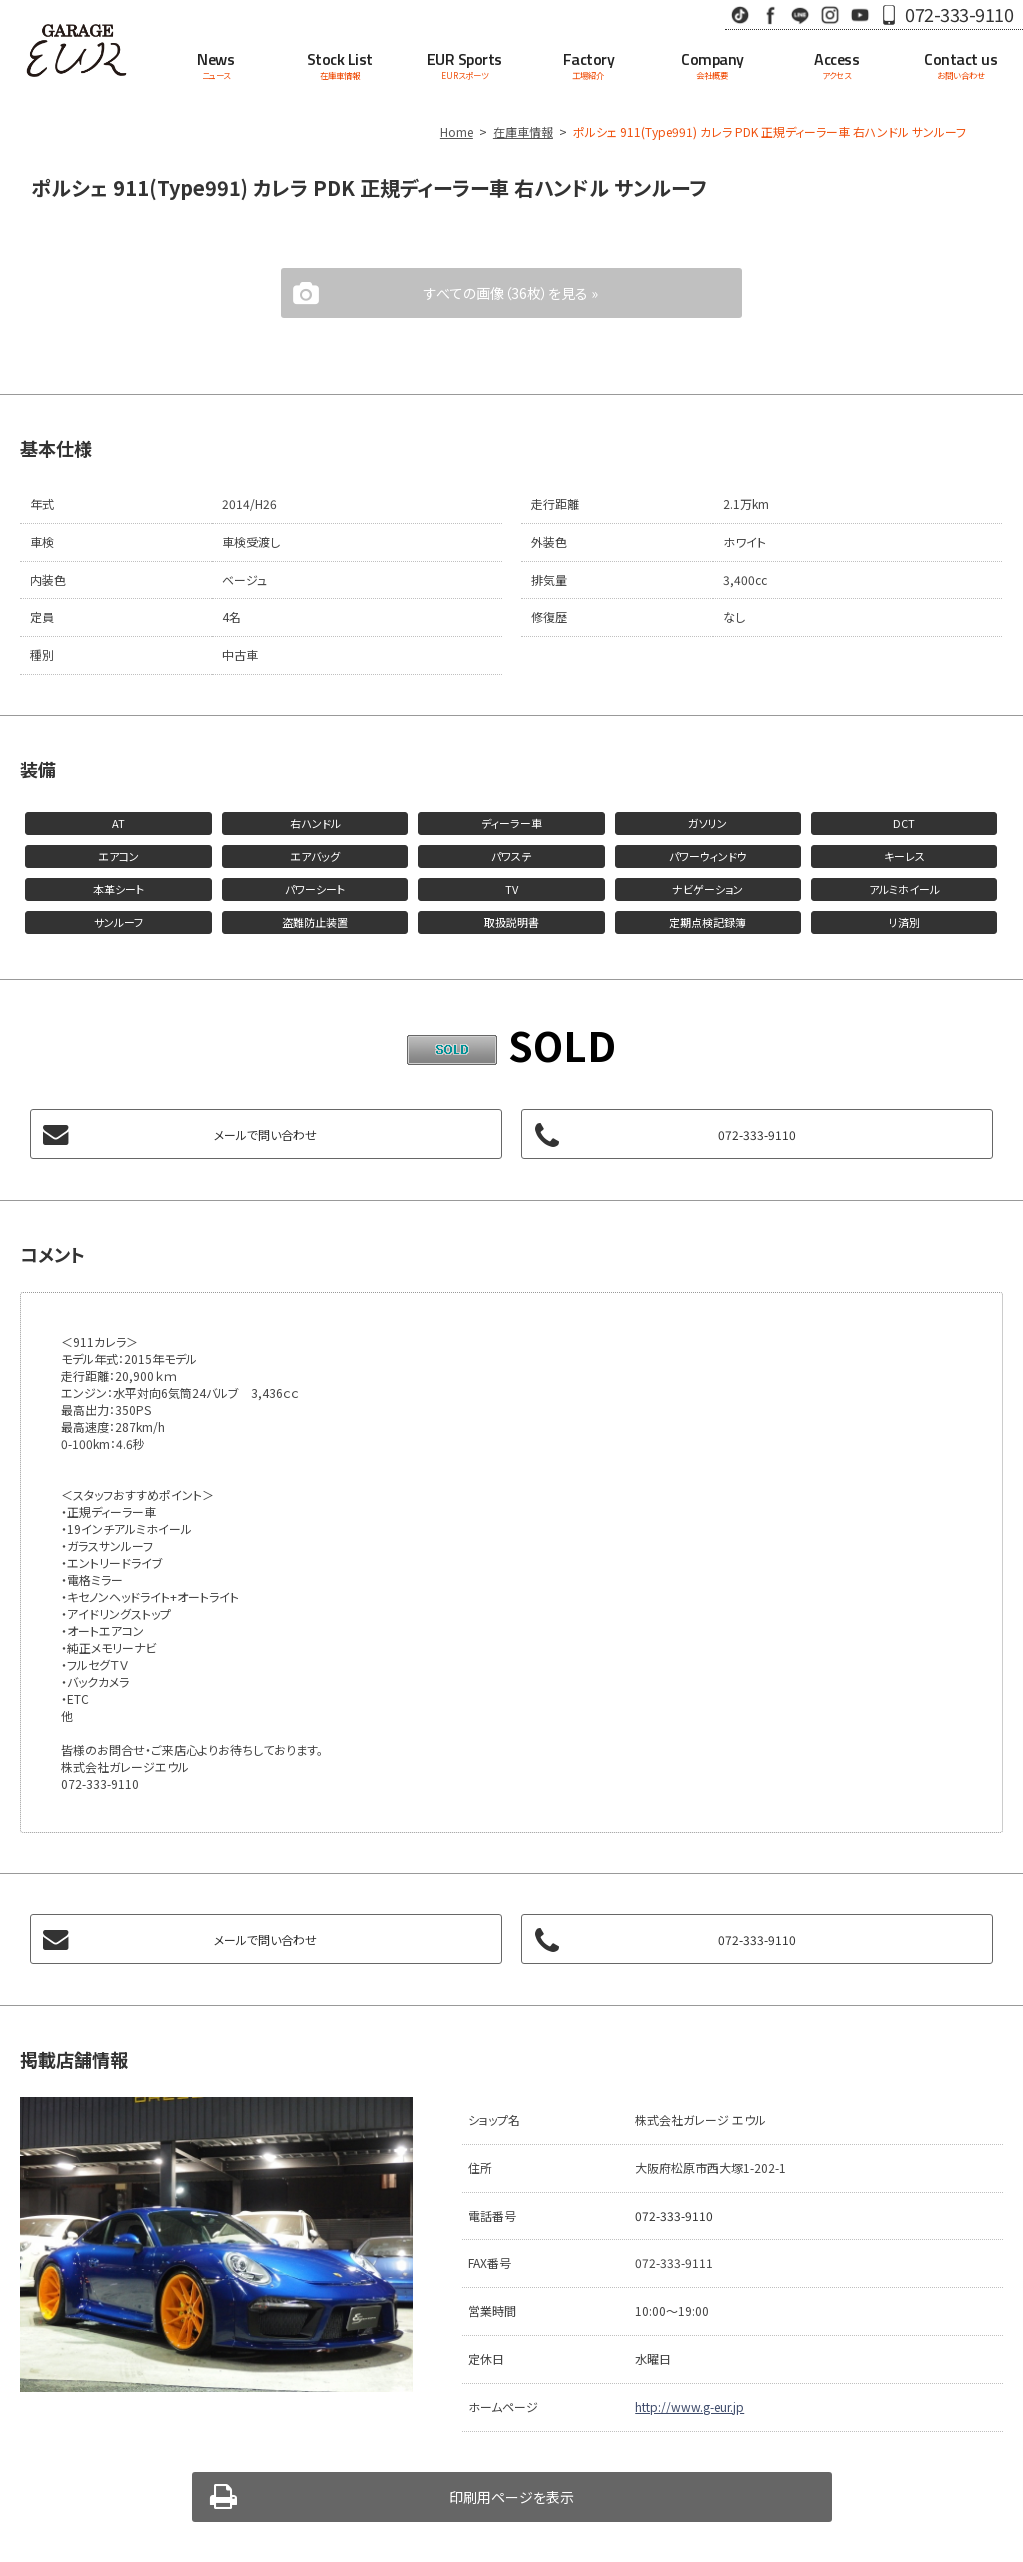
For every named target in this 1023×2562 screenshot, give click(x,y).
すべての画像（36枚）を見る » (511, 293)
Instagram (830, 14)
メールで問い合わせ (265, 1134)
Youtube (860, 14)
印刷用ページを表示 (511, 2497)
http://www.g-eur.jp (689, 2406)
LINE (800, 14)
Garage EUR (76, 50)
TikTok (740, 14)
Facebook (770, 14)
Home (456, 131)
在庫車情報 (523, 131)
